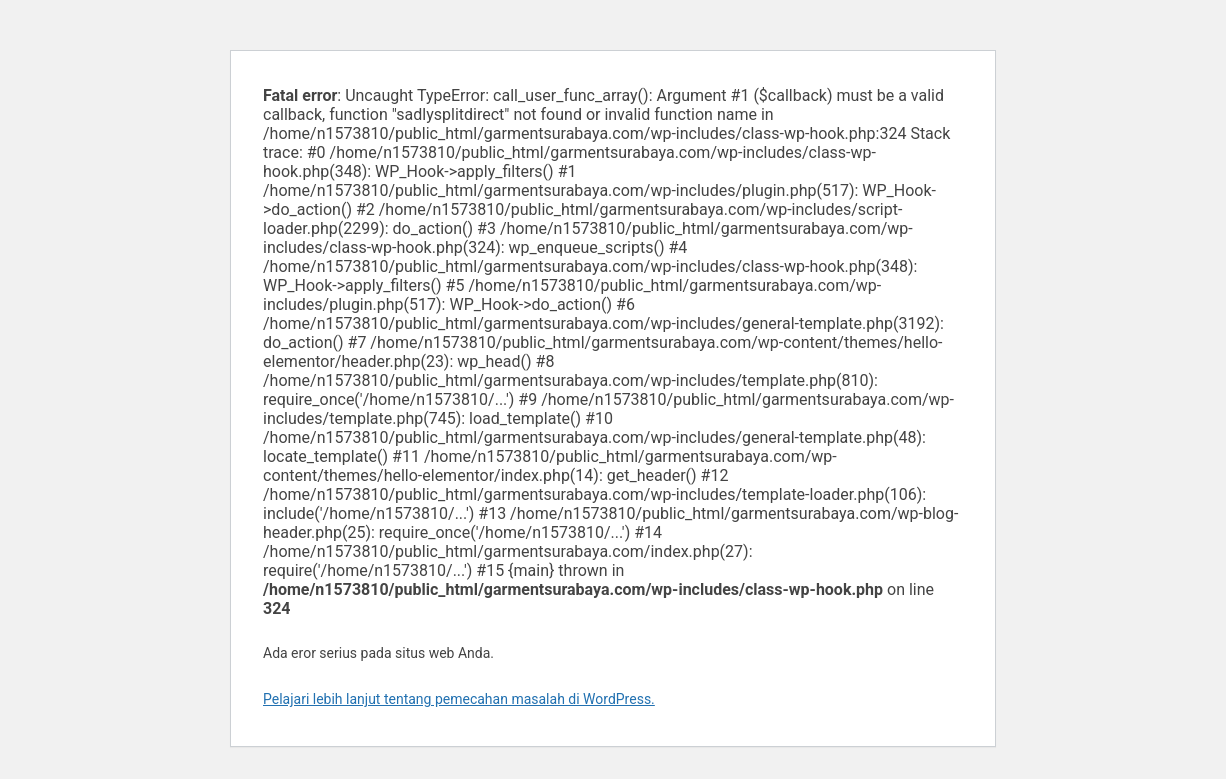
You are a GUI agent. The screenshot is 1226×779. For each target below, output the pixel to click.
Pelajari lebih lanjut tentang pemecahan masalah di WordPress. (459, 699)
